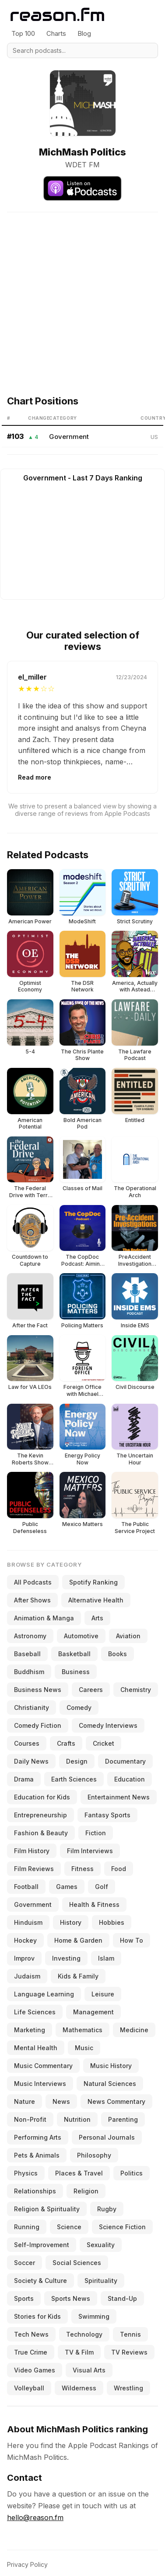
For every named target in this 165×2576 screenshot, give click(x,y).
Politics (131, 2173)
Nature (24, 2101)
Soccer (24, 2262)
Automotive (81, 1636)
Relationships (35, 2191)
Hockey (25, 1940)
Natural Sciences (110, 2083)
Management (93, 2012)
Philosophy (94, 2155)
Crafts (66, 1743)
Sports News (70, 2298)
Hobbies (111, 1922)
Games (66, 1886)
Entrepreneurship (40, 1815)
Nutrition (77, 2119)
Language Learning (44, 1994)
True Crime (30, 2352)
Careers (91, 1689)
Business (76, 1671)
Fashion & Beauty (41, 1833)
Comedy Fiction (37, 1725)
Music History (111, 2065)
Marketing (29, 2030)
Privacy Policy (27, 2564)
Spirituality (100, 2280)
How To (131, 1940)
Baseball (27, 1653)
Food (118, 1868)
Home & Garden (78, 1940)
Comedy (79, 1707)
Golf (101, 1886)
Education (129, 1779)
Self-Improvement (41, 2244)
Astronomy (30, 1636)
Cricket (103, 1743)
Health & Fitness (94, 1904)
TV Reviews (129, 2352)
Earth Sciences (74, 1779)
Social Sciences (77, 2262)
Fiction (95, 1833)
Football (26, 1886)
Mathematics (82, 2030)
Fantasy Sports (107, 1815)
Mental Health (35, 2047)
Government (69, 436)
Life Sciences (35, 2012)
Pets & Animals (37, 2155)
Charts (56, 33)
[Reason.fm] (57, 14)
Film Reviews (34, 1868)
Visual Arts (89, 2370)
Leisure (102, 1994)
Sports (24, 2298)
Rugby (106, 2209)
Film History (31, 1850)
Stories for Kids (37, 2316)
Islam (106, 1958)
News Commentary (116, 2101)
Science (69, 2227)
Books (117, 1653)
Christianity (31, 1707)
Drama (24, 1779)
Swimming (93, 2316)
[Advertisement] (82, 294)
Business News (37, 1689)
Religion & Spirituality (47, 2209)
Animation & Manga (44, 1618)
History (70, 1922)
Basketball (74, 1653)
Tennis (130, 2334)
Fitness (82, 1868)
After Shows (32, 1600)
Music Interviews (40, 2083)
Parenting (123, 2119)
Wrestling (128, 2388)
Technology (84, 2334)
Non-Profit (30, 2119)
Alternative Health (95, 1600)
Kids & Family (78, 1976)
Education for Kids (42, 1797)
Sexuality (101, 2244)
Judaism (27, 1976)
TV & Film (79, 2352)
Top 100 (23, 33)
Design (77, 1761)
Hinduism (28, 1922)
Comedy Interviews (108, 1725)
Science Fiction (122, 2227)
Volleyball (29, 2388)
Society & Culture (40, 2280)
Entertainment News (119, 1797)
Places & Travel (79, 2173)
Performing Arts (37, 2137)
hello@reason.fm (35, 2517)
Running (26, 2227)
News (61, 2101)
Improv (24, 1958)
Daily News (31, 1761)
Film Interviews (90, 1850)
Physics (26, 2173)
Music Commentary (43, 2065)
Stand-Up (122, 2298)
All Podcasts (33, 1582)
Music (84, 2047)
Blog (84, 33)
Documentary (125, 1761)
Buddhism (29, 1671)
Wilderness (79, 2388)
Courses (26, 1743)
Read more (34, 777)
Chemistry (135, 1689)
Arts (97, 1618)
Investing (66, 1958)
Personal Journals (107, 2137)
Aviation (128, 1636)
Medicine (134, 2030)
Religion (86, 2191)
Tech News (31, 2334)
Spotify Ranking (93, 1582)
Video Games (34, 2370)
